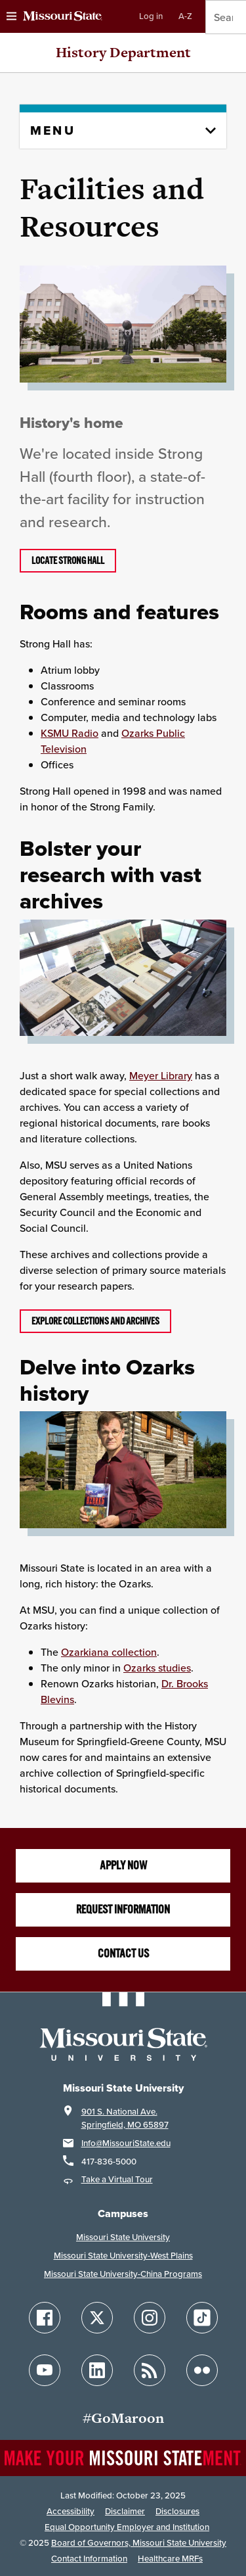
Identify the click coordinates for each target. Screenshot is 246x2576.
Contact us (123, 1953)
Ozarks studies (157, 1667)
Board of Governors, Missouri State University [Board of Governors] (138, 2543)
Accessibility (70, 2511)
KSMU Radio (69, 733)
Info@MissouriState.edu (126, 2143)
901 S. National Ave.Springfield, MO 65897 (125, 2118)
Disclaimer (125, 2511)
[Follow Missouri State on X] (97, 2317)
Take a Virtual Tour (117, 2179)
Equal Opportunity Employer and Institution (127, 2527)
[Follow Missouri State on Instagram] (149, 2317)
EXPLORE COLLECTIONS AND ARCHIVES (95, 1321)
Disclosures (177, 2511)
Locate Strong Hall (67, 561)
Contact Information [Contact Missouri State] (89, 2558)
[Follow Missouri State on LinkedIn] (97, 2370)
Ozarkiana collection (109, 1652)
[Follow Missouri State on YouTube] (44, 2370)
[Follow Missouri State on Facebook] (44, 2317)
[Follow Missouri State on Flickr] (202, 2370)
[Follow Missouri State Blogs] (149, 2370)
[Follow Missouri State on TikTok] (202, 2317)
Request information (123, 1909)
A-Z (185, 16)
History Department (123, 52)
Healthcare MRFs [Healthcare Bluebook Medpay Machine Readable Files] (170, 2558)
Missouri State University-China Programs (123, 2274)
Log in (151, 16)
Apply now (123, 1865)
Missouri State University (123, 2237)
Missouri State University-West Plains (123, 2255)
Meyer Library (160, 1075)
